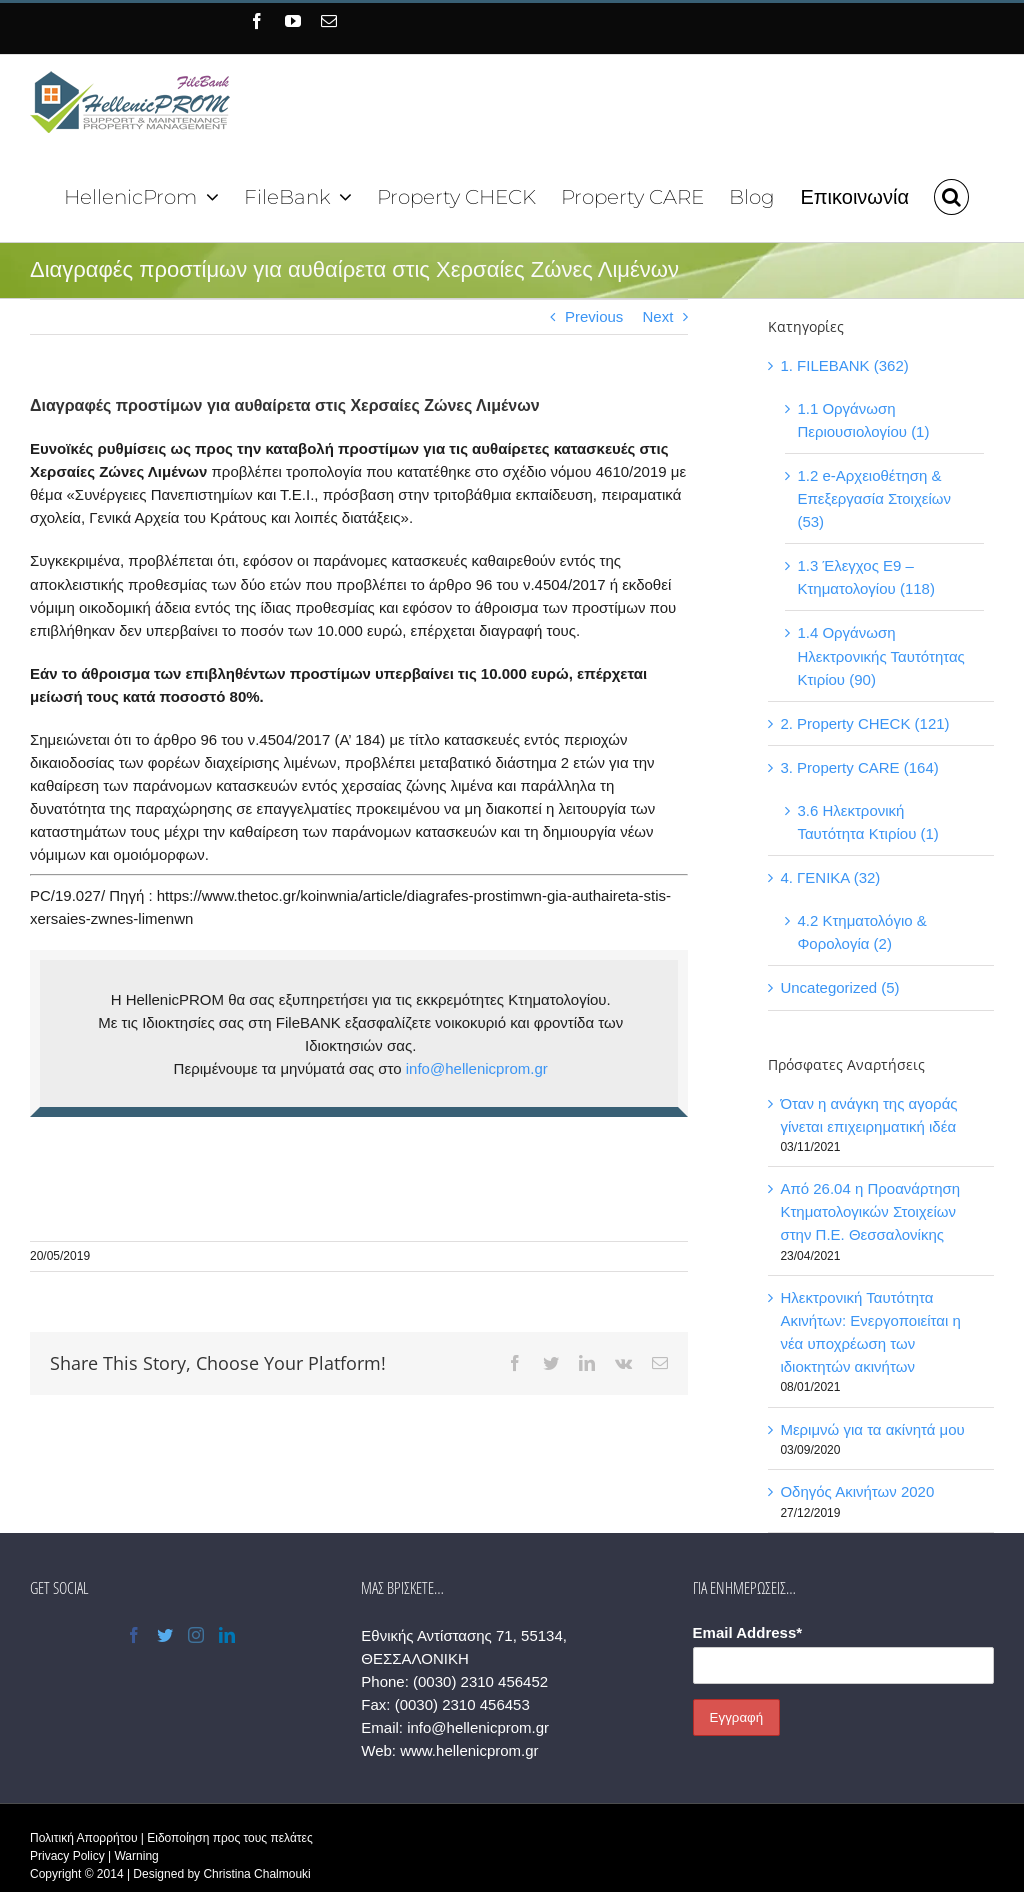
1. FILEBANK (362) (838, 365)
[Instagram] (195, 1635)
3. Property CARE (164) (853, 767)
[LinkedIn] (226, 1635)
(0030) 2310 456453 (459, 1704)
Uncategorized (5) (833, 987)
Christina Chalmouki (256, 1874)
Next (651, 316)
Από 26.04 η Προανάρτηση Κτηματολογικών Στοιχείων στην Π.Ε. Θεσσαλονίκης (864, 1211)
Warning (136, 1856)
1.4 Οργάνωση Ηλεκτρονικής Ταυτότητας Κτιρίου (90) (874, 655)
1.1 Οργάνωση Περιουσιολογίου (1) (857, 420)
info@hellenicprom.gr (473, 1068)
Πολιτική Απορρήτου (83, 1838)
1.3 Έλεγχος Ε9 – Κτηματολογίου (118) (860, 577)
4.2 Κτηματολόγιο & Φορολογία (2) (855, 932)
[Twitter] (164, 1635)
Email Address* (742, 1632)
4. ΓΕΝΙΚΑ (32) (824, 877)
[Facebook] (132, 1635)
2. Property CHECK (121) (858, 723)
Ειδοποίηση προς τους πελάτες (229, 1838)
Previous (587, 316)
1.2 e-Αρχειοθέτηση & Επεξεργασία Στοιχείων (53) (868, 498)
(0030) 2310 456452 (477, 1681)
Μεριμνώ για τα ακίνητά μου (866, 1429)
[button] (942, 194)
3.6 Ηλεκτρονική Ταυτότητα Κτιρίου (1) (861, 822)
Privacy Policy (67, 1856)
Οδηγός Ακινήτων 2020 (851, 1491)
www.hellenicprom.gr (466, 1750)
